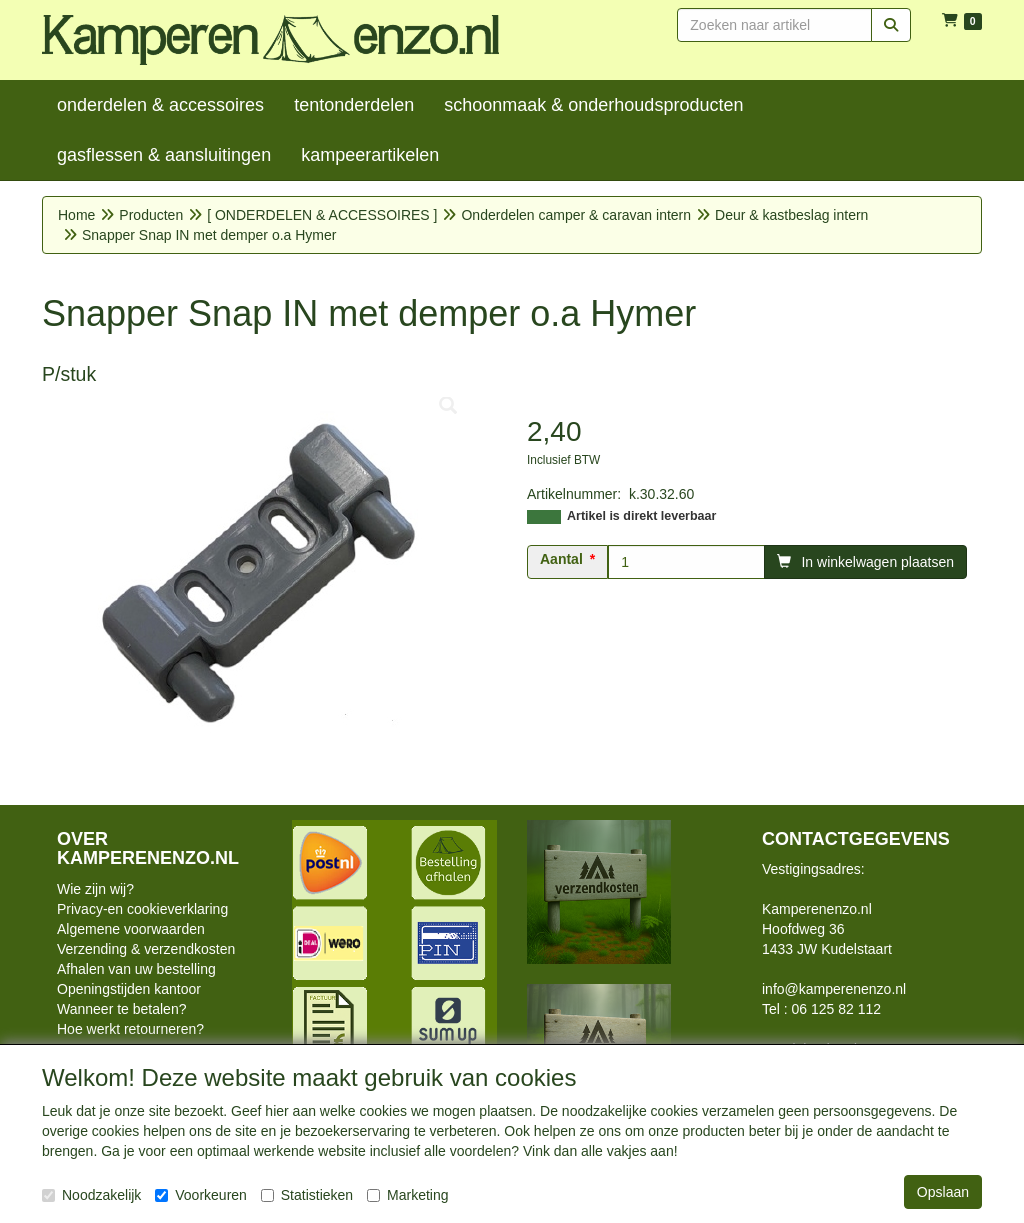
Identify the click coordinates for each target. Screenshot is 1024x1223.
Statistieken (307, 1195)
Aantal (561, 559)
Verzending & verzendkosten (146, 949)
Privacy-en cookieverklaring (142, 909)
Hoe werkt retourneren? (130, 1029)
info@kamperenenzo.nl (834, 989)
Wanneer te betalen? (121, 1009)
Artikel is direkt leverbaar (641, 516)
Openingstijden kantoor (129, 989)
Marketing (407, 1195)
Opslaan (943, 1192)
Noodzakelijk (91, 1195)
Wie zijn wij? (95, 889)
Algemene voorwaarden (131, 929)
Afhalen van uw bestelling (136, 969)
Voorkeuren (201, 1195)
